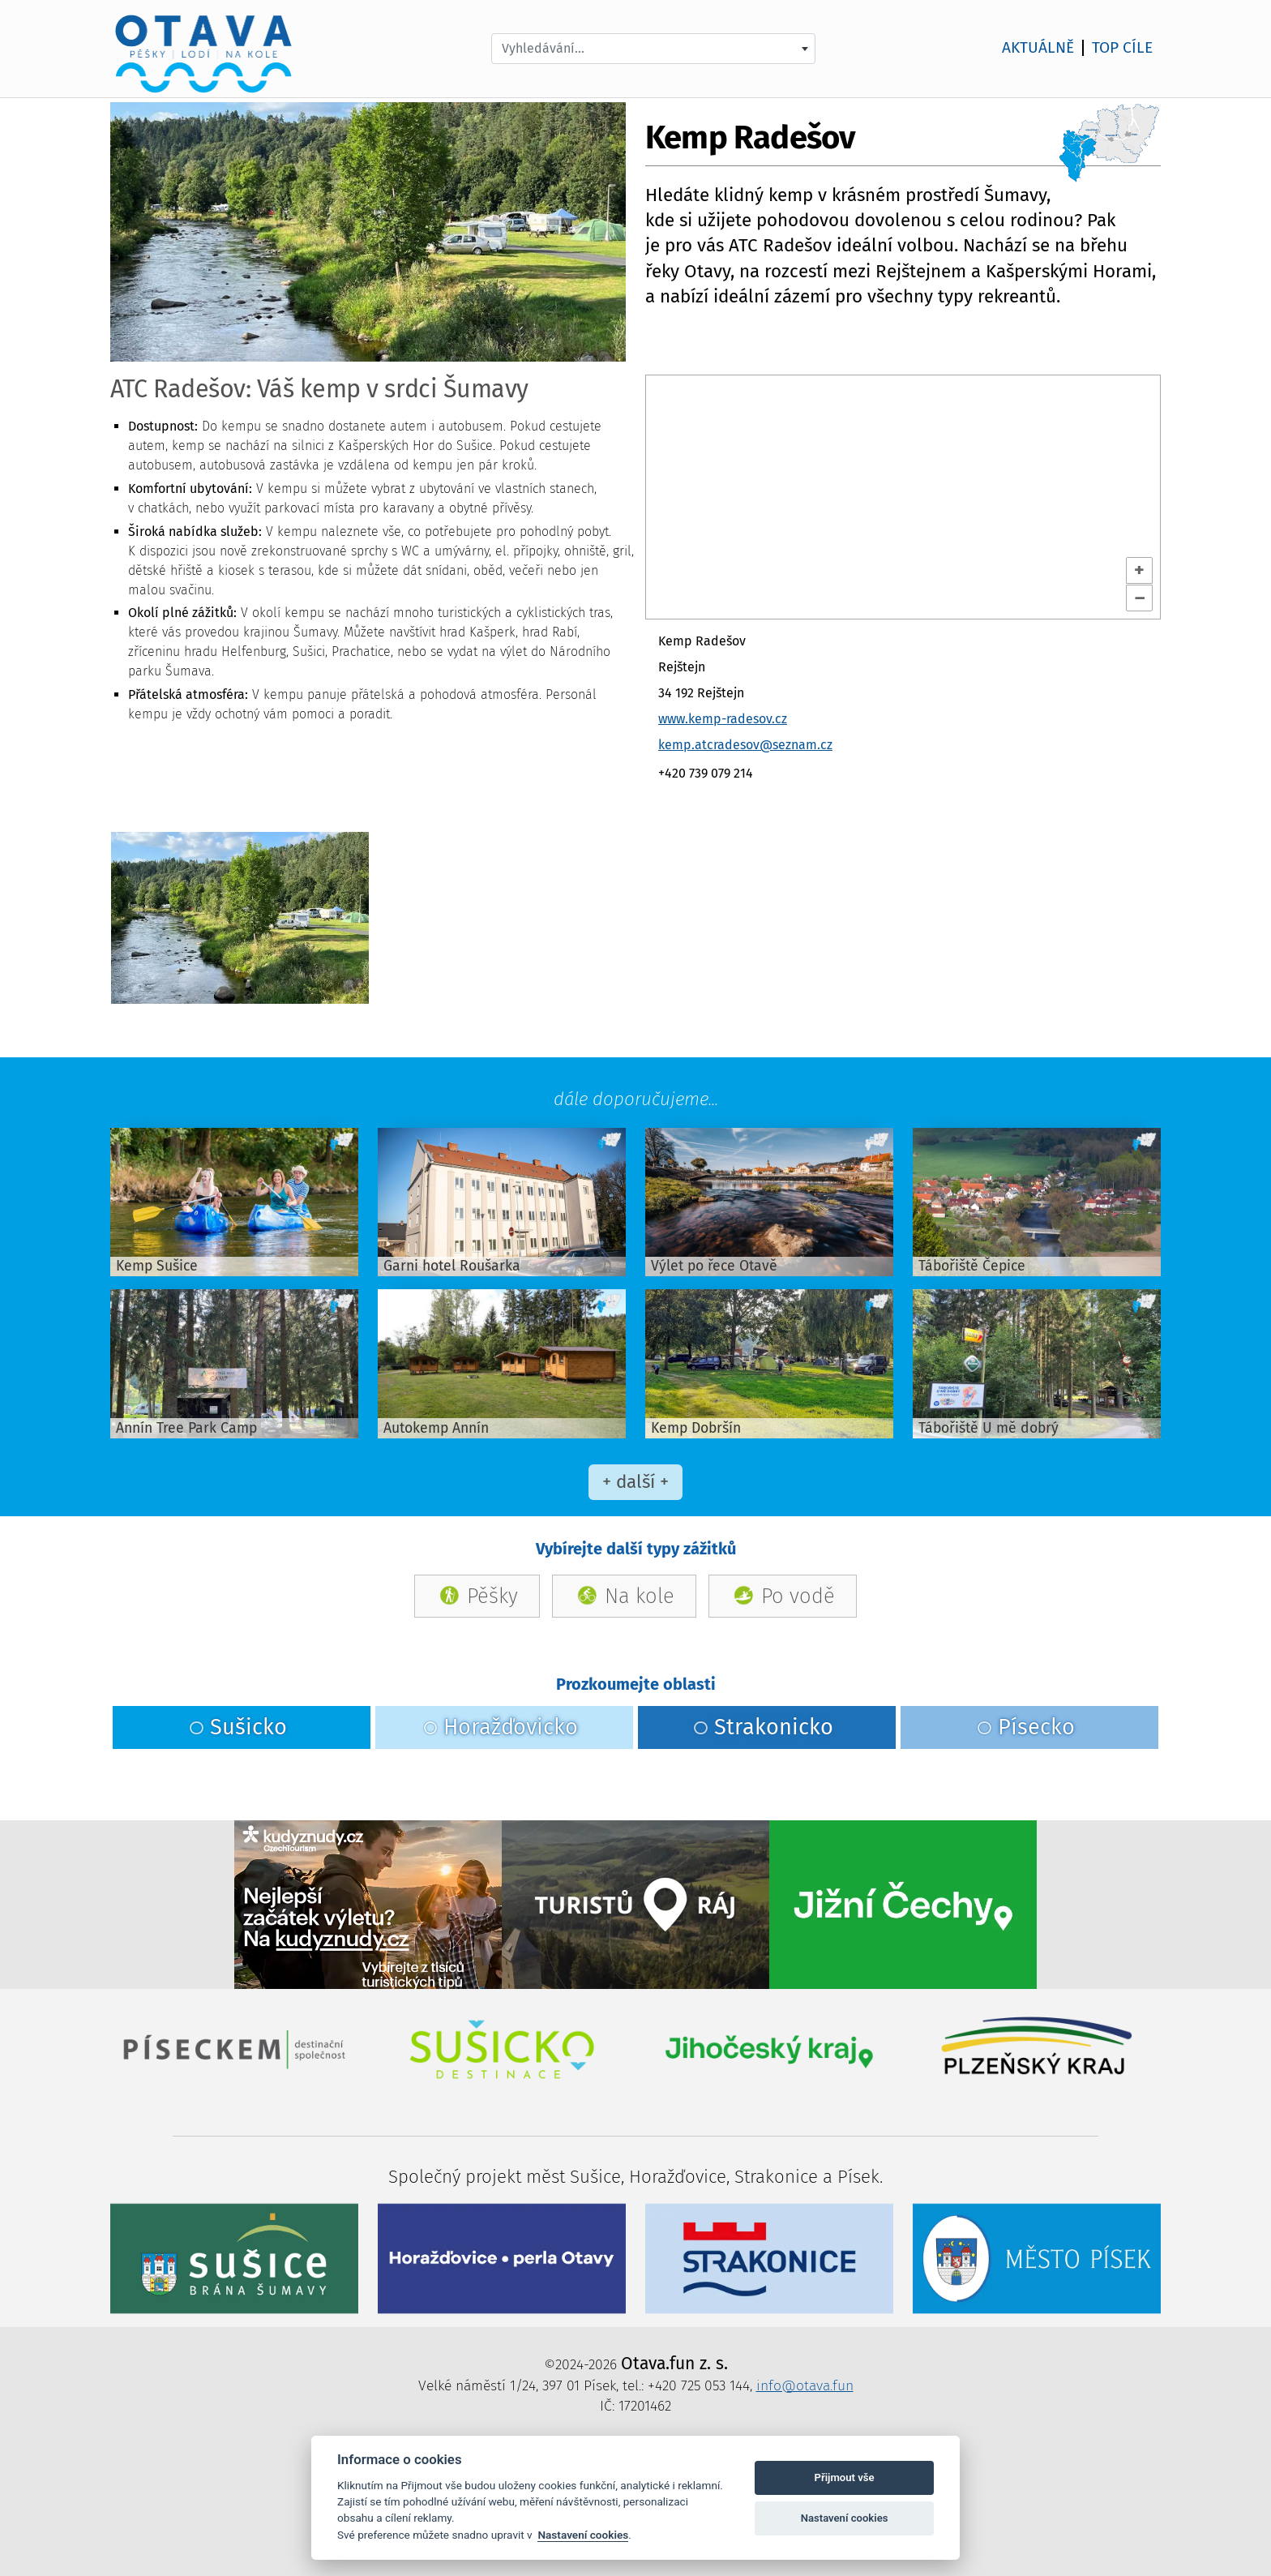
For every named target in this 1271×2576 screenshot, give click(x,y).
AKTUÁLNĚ (1038, 48)
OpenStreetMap (694, 610)
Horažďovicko (501, 1727)
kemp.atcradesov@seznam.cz (745, 744)
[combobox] (653, 48)
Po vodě (798, 1596)
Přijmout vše (845, 2477)
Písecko (1026, 1727)
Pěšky (492, 1596)
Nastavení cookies (582, 2534)
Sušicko (238, 1727)
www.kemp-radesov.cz (722, 719)
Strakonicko (763, 1727)
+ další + (635, 1482)
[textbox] (653, 48)
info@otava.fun (805, 2385)
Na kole (639, 1596)
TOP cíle (1122, 48)
